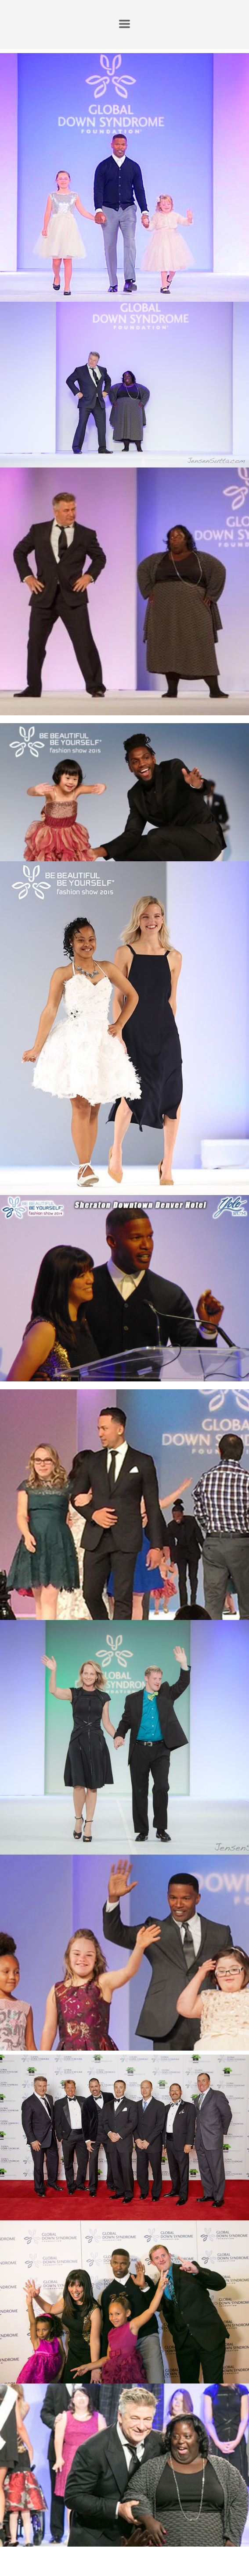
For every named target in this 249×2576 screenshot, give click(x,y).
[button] (124, 23)
